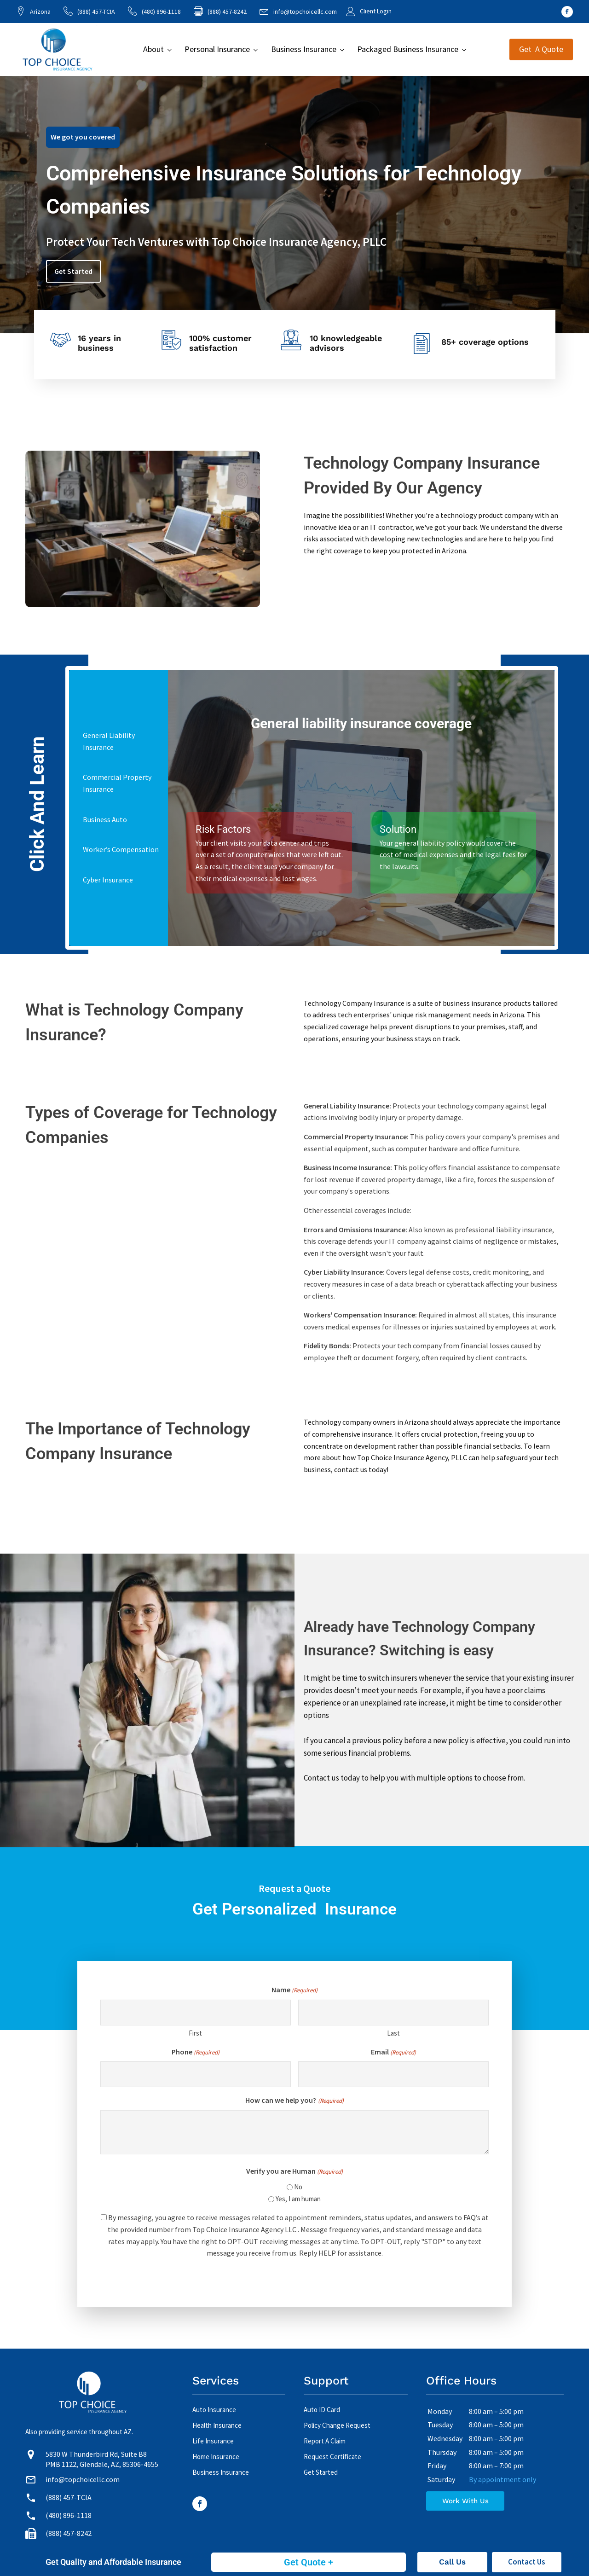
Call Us (452, 2561)
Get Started (73, 271)
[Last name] (393, 2012)
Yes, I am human (298, 2198)
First (195, 2033)
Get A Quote (541, 49)
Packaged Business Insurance (407, 49)
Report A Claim (325, 2441)
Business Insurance (303, 49)
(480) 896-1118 (161, 11)
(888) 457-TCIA (96, 11)
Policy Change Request (337, 2425)
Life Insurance (213, 2441)
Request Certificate (332, 2456)
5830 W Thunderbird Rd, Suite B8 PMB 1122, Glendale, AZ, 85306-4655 (102, 2459)
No (298, 2186)
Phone (195, 2052)
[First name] (195, 2012)
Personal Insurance (217, 49)
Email (393, 2052)
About (153, 49)
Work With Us (465, 2501)
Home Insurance (215, 2456)
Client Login (376, 11)
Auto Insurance (214, 2409)
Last (393, 2033)
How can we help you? (294, 2100)
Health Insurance (217, 2425)
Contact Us (526, 2562)
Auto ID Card (322, 2409)
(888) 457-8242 (69, 2533)
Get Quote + (308, 2562)
